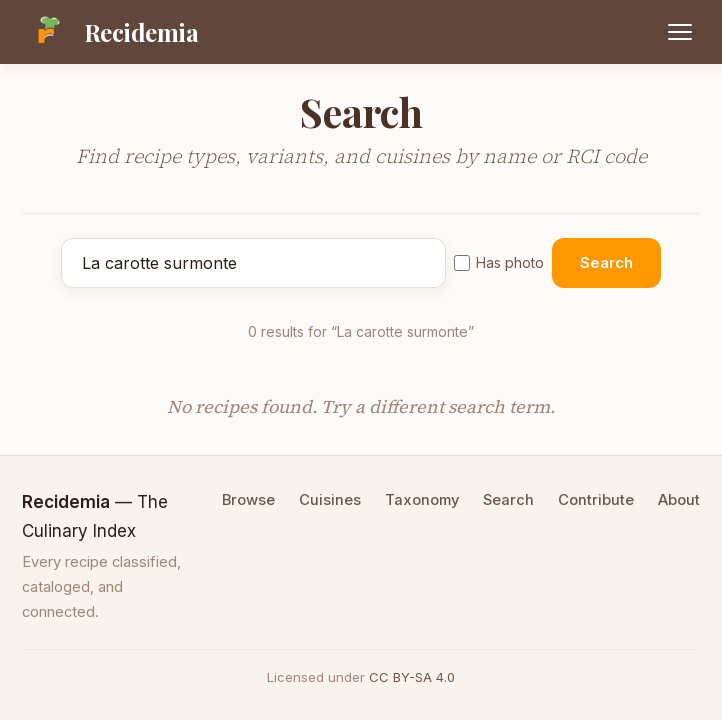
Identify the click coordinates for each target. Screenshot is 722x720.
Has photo (499, 262)
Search (606, 262)
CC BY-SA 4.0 (412, 677)
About (679, 500)
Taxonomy (422, 500)
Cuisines (330, 500)
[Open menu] (680, 32)
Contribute (596, 500)
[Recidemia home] (110, 32)
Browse (248, 500)
